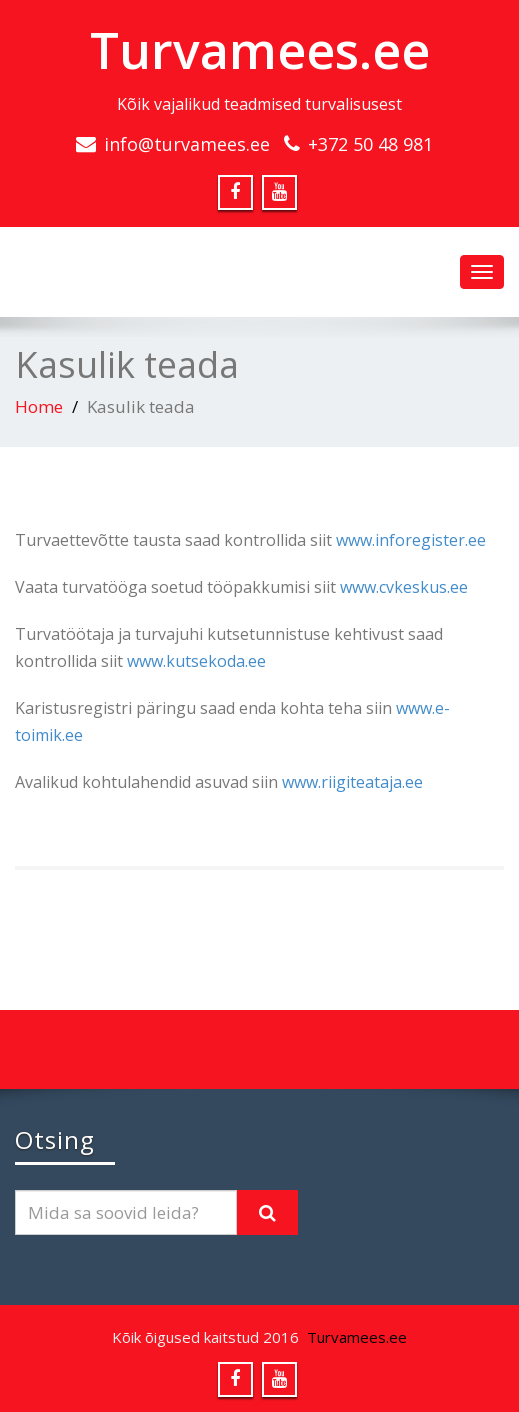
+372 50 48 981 (370, 144)
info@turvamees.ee (187, 144)
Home (39, 406)
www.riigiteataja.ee (352, 782)
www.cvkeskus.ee (404, 587)
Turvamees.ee (260, 50)
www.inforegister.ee (411, 540)
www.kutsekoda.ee (196, 661)
